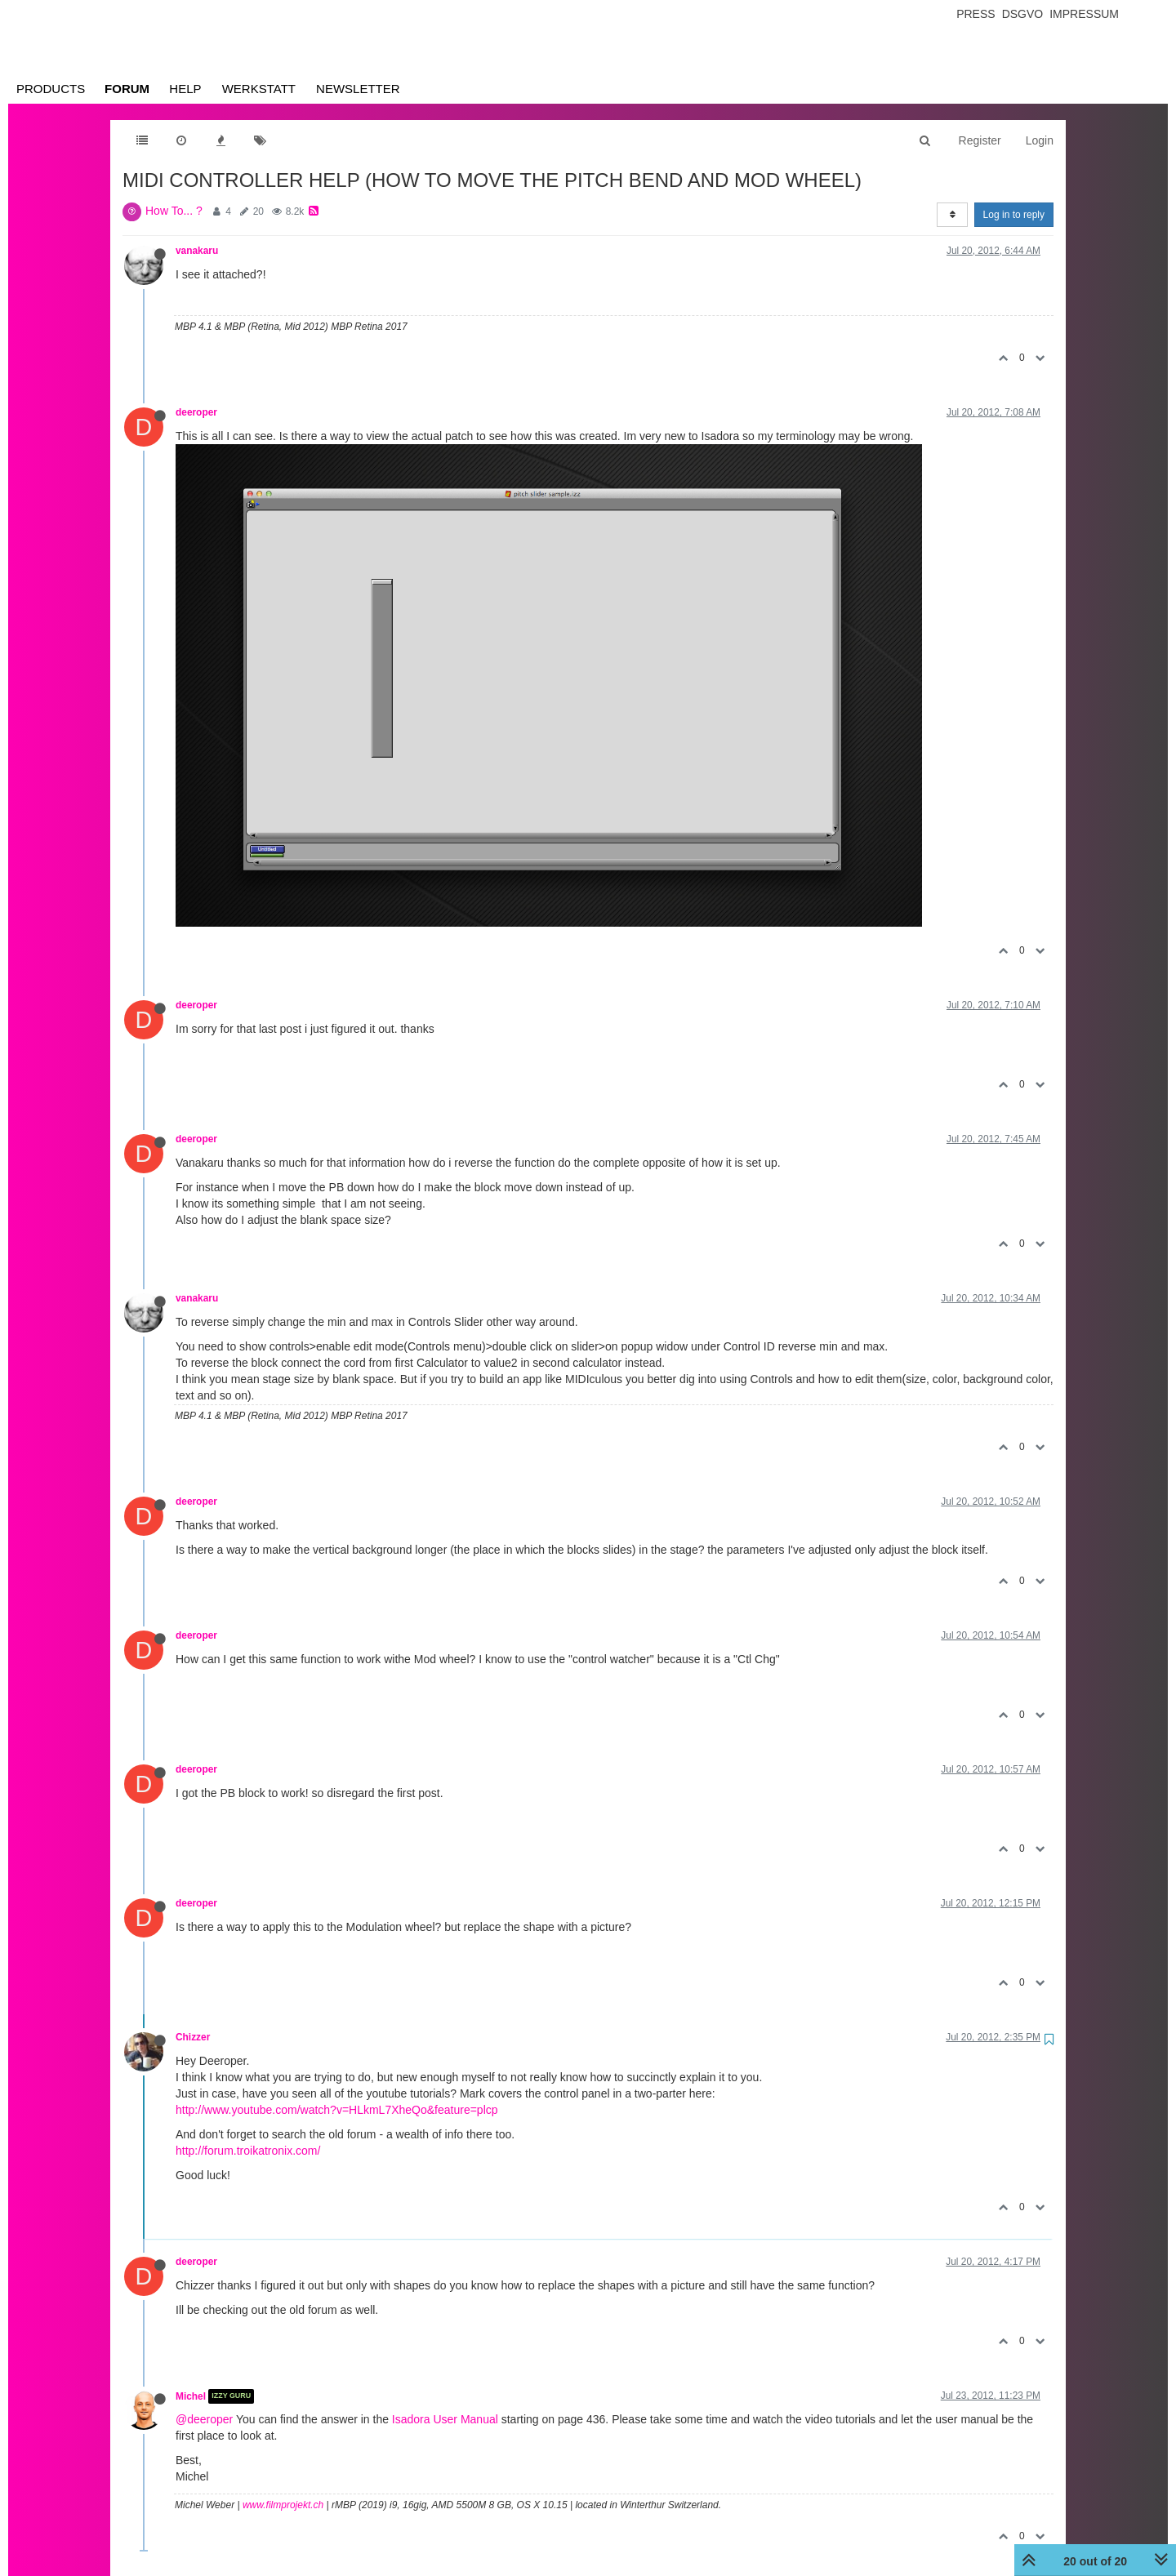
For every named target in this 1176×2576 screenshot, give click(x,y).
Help (185, 89)
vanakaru (197, 250)
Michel (191, 2396)
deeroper (196, 412)
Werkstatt (259, 89)
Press (975, 13)
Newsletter (358, 89)
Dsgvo (1023, 13)
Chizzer (193, 2037)
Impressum (1084, 13)
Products (50, 89)
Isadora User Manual (445, 2419)
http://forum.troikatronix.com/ (248, 2150)
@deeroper (204, 2419)
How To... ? (174, 210)
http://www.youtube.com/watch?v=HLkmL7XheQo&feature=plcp (337, 2109)
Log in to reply (1014, 214)
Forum (127, 89)
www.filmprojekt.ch (283, 2505)
